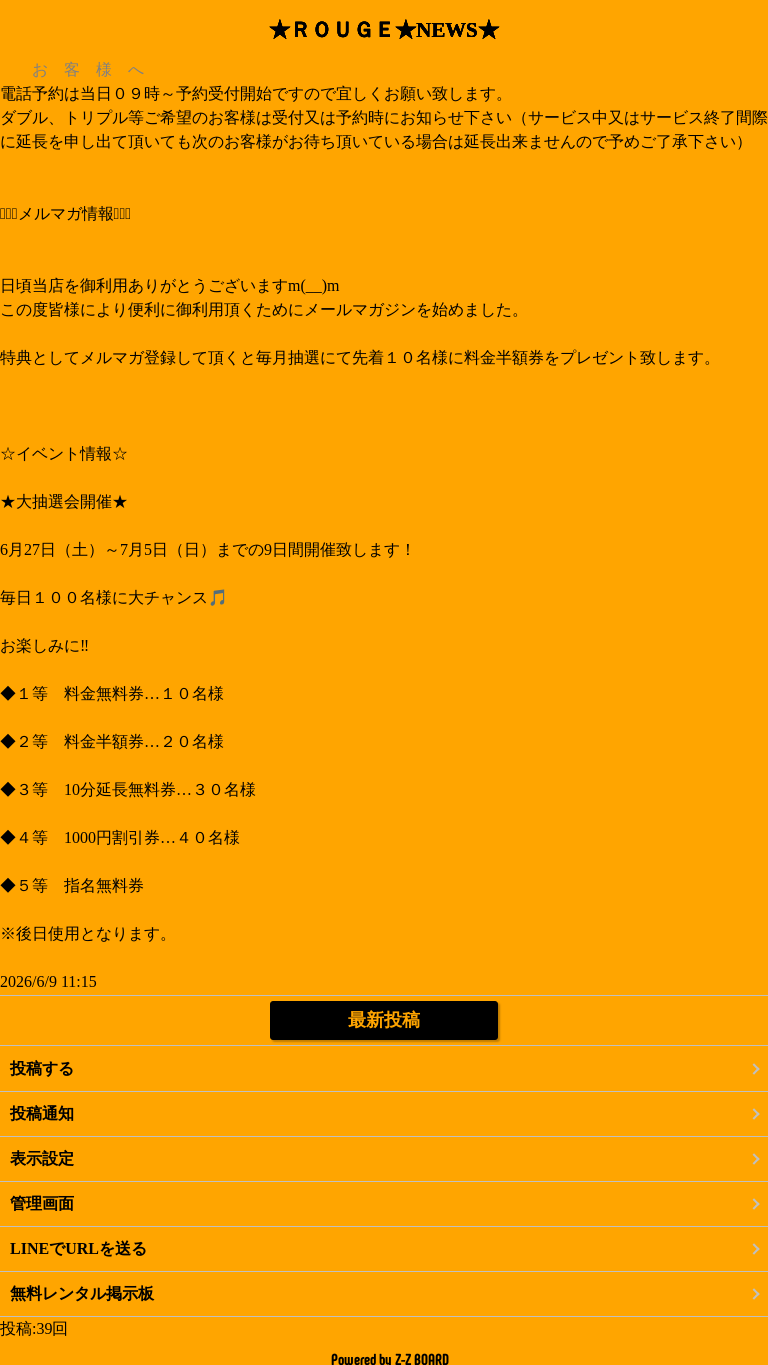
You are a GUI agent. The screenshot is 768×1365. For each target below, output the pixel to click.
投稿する (42, 1068)
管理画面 (42, 1203)
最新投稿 (384, 1020)
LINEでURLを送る (78, 1248)
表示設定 (42, 1158)
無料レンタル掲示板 (82, 1293)
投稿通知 (42, 1113)
